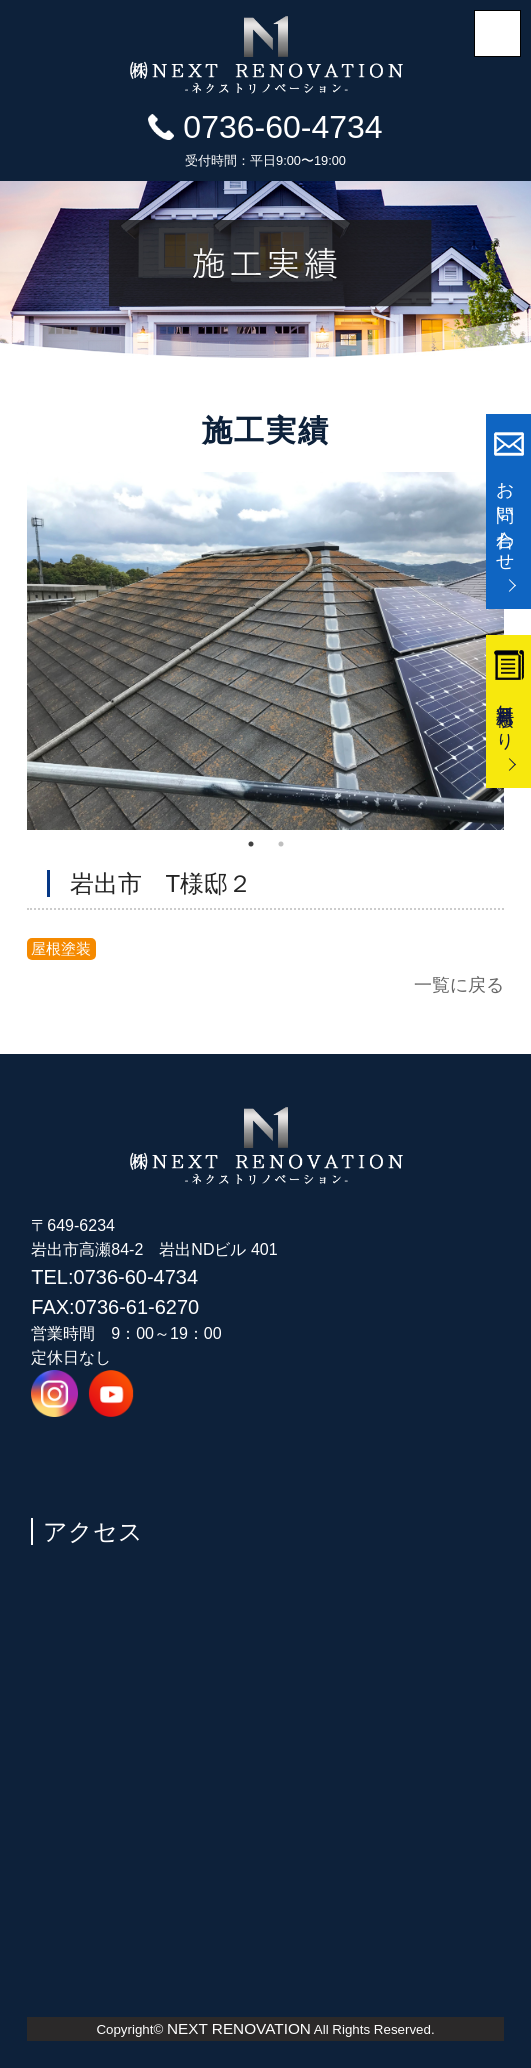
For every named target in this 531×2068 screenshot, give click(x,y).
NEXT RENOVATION (239, 2028)
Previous (12, 651)
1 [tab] (251, 844)
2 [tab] (281, 844)
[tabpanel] (266, 651)
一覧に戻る (459, 984)
